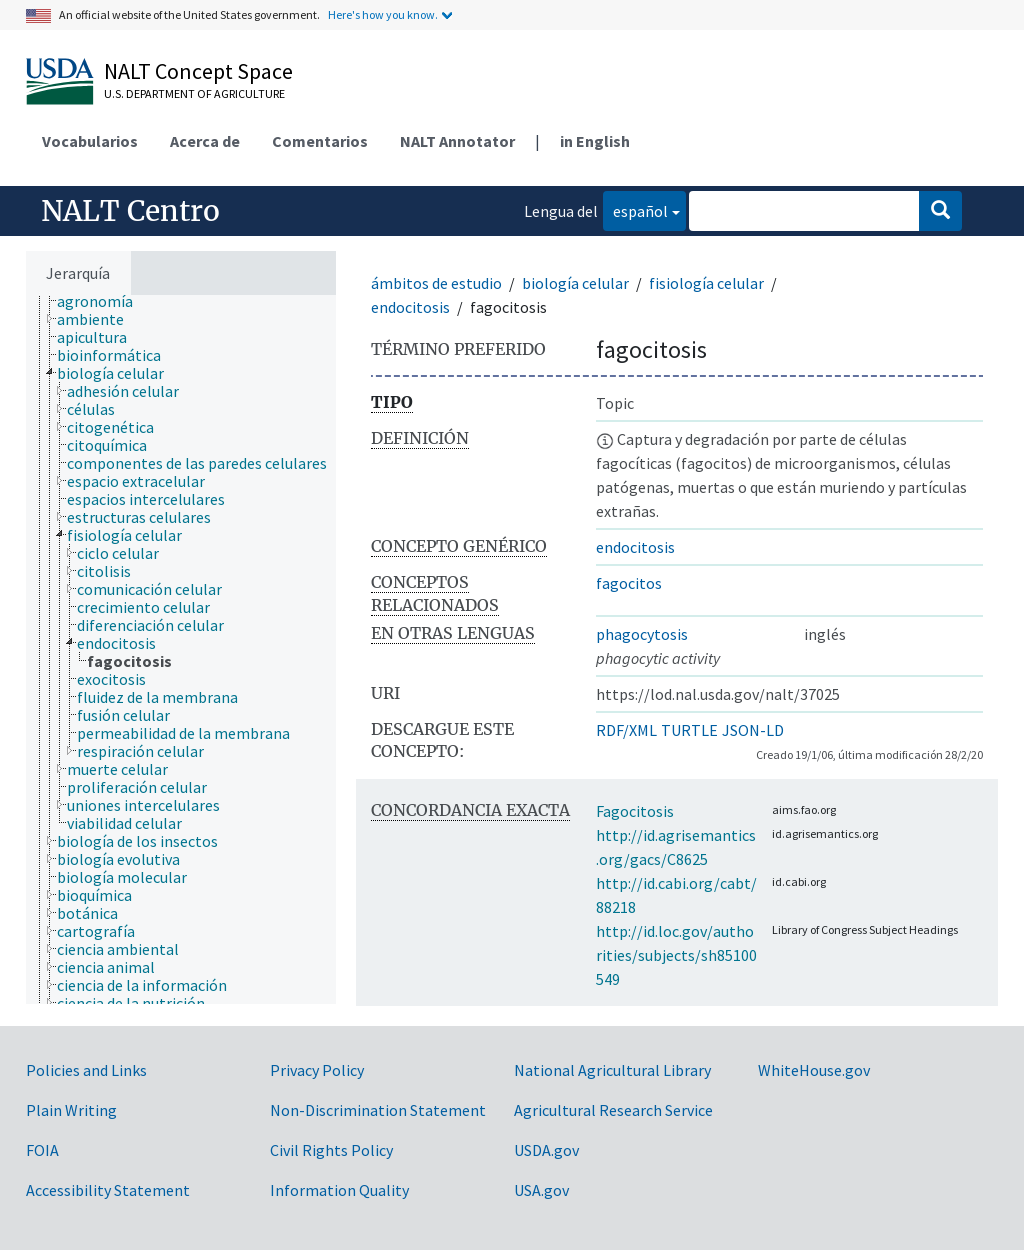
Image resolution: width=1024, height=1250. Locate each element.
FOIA (42, 1150)
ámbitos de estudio (436, 283)
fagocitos (629, 583)
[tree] (181, 649)
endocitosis (410, 307)
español (635, 209)
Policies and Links (86, 1070)
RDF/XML (626, 730)
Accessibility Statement (108, 1190)
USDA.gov (546, 1150)
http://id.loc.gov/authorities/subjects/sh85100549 (676, 955)
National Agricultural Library (612, 1070)
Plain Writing (71, 1110)
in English (595, 141)
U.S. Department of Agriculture (194, 93)
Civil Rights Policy (331, 1150)
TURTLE (689, 730)
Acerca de (205, 141)
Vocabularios (90, 141)
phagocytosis (642, 634)
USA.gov (541, 1190)
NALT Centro (130, 211)
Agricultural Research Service (613, 1110)
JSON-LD (753, 730)
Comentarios (320, 141)
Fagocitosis (635, 811)
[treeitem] (103, 301)
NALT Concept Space (198, 71)
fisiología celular (706, 283)
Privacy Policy (317, 1070)
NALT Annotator (457, 141)
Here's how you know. (383, 14)
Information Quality (339, 1190)
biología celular (575, 283)
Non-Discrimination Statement (378, 1110)
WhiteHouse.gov (814, 1070)
